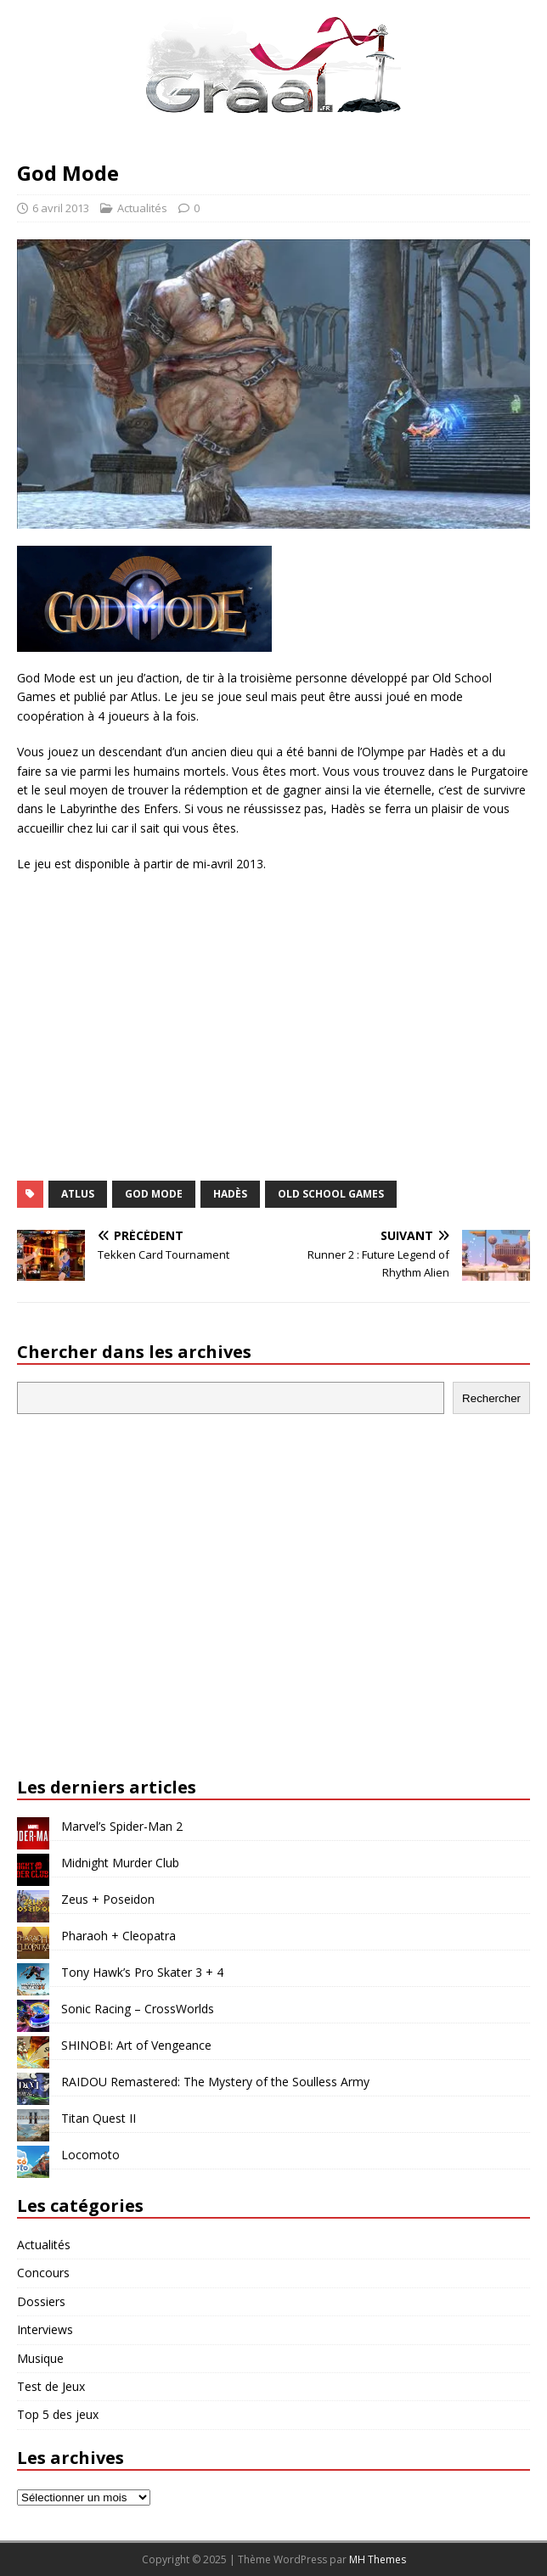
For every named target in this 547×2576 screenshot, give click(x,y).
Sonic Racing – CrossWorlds (137, 2009)
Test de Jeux (51, 2386)
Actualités (142, 208)
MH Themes (377, 2559)
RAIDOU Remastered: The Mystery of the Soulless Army (215, 2082)
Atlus (77, 1194)
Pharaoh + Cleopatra (118, 1936)
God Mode (154, 1194)
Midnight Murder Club (120, 1863)
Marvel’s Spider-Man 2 (122, 1826)
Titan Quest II (98, 2118)
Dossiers (41, 2301)
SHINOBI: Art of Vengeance (136, 2045)
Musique (40, 2358)
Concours (43, 2273)
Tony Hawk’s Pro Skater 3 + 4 (142, 1972)
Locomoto (90, 2155)
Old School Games (331, 1194)
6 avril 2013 (60, 208)
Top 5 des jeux (58, 2414)
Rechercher (491, 1398)
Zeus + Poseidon (108, 1899)
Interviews (45, 2329)
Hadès (230, 1194)
